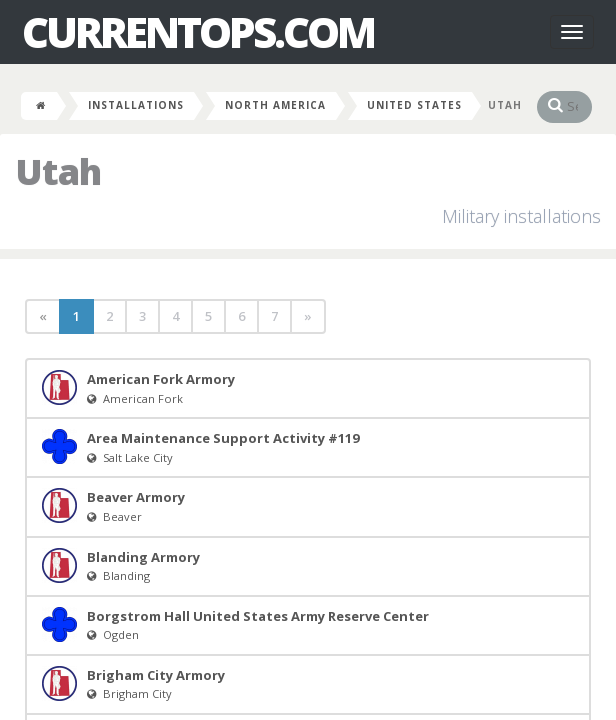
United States (414, 105)
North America (275, 105)
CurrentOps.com (198, 32)
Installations (136, 105)
